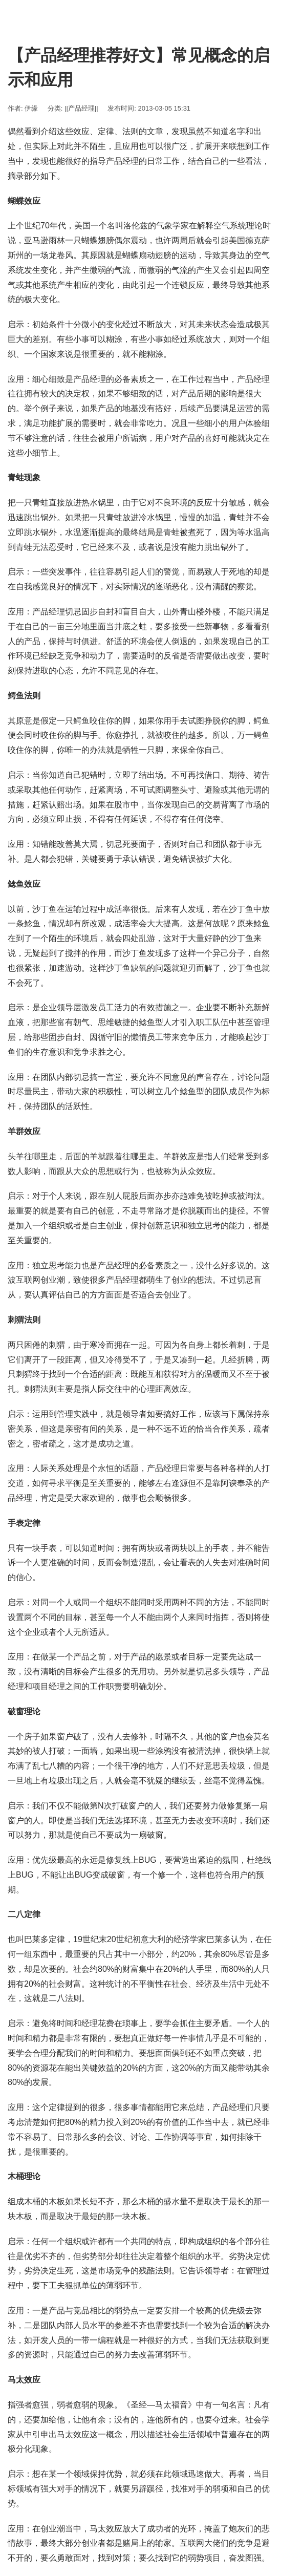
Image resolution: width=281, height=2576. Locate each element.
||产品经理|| (81, 108)
